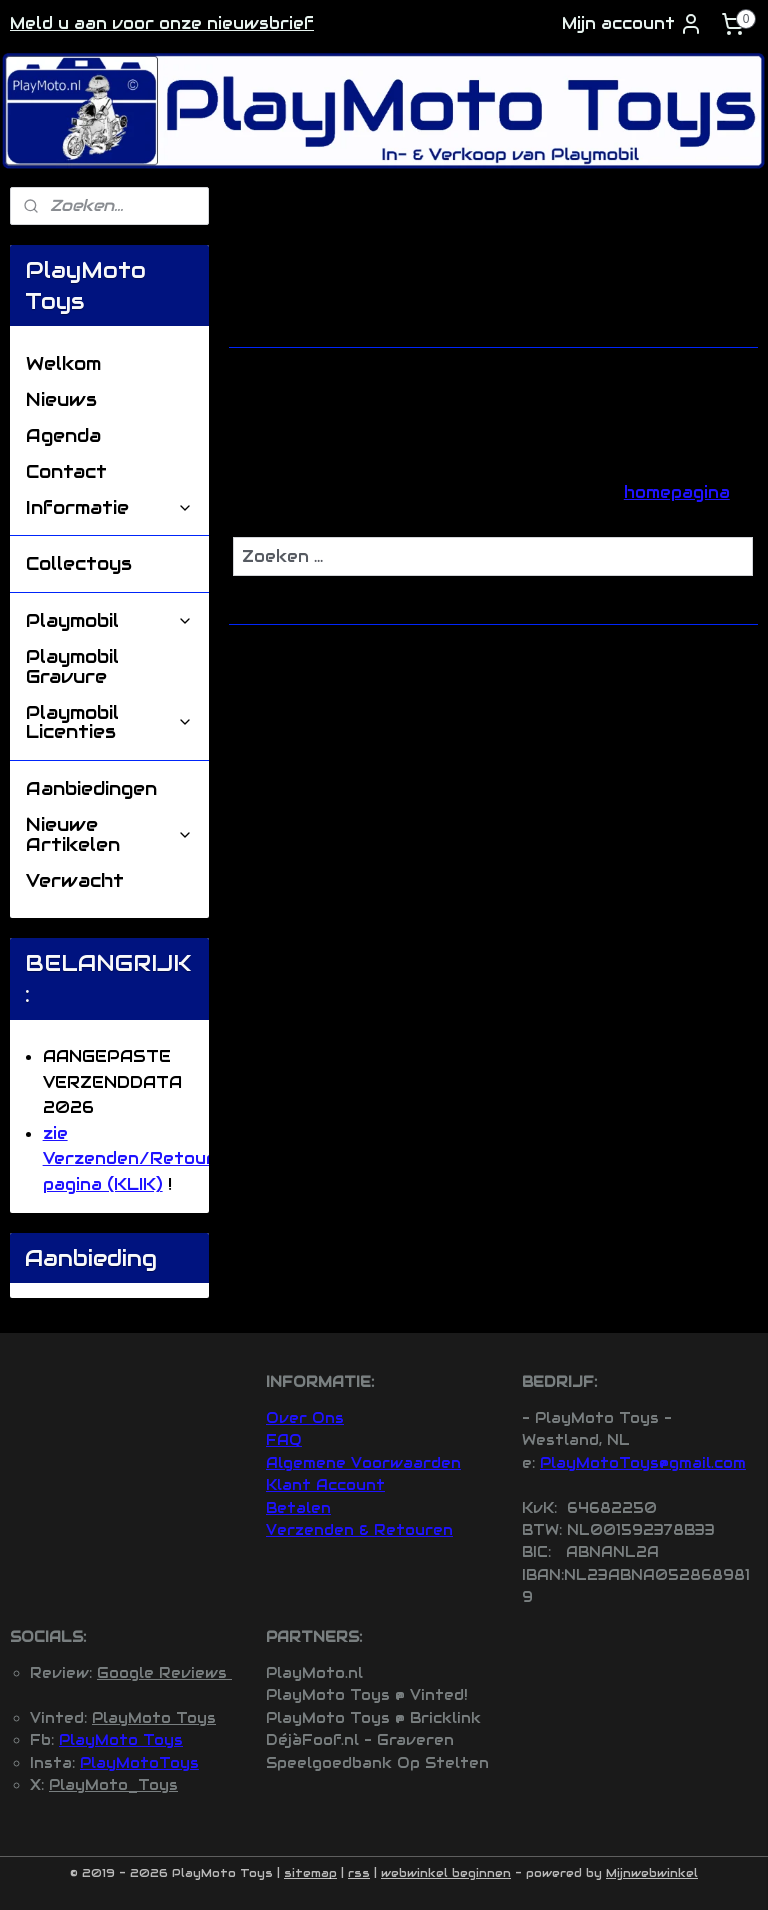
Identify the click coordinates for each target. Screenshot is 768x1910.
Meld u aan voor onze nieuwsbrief (162, 23)
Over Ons (305, 1418)
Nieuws (61, 399)
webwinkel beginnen (446, 1873)
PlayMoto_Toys (113, 1785)
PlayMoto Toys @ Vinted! (367, 1695)
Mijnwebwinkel (652, 1873)
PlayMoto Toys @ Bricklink (373, 1718)
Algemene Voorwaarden (363, 1463)
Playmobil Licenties (109, 722)
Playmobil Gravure (72, 666)
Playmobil (109, 620)
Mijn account (632, 24)
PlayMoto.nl (314, 1673)
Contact (66, 471)
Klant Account (325, 1485)
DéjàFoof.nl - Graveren (360, 1740)
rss (359, 1873)
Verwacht (75, 880)
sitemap (310, 1873)
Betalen (298, 1508)
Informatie (109, 507)
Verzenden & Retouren (359, 1530)
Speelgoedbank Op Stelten (377, 1763)
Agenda (63, 435)
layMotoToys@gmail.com (648, 1463)
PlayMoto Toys (154, 1718)
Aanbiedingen (91, 788)
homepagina (677, 492)
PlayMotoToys (139, 1763)
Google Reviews (164, 1673)
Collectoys (79, 563)
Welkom (63, 363)
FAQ (284, 1440)
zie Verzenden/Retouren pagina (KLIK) (140, 1159)
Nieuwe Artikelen (109, 834)
